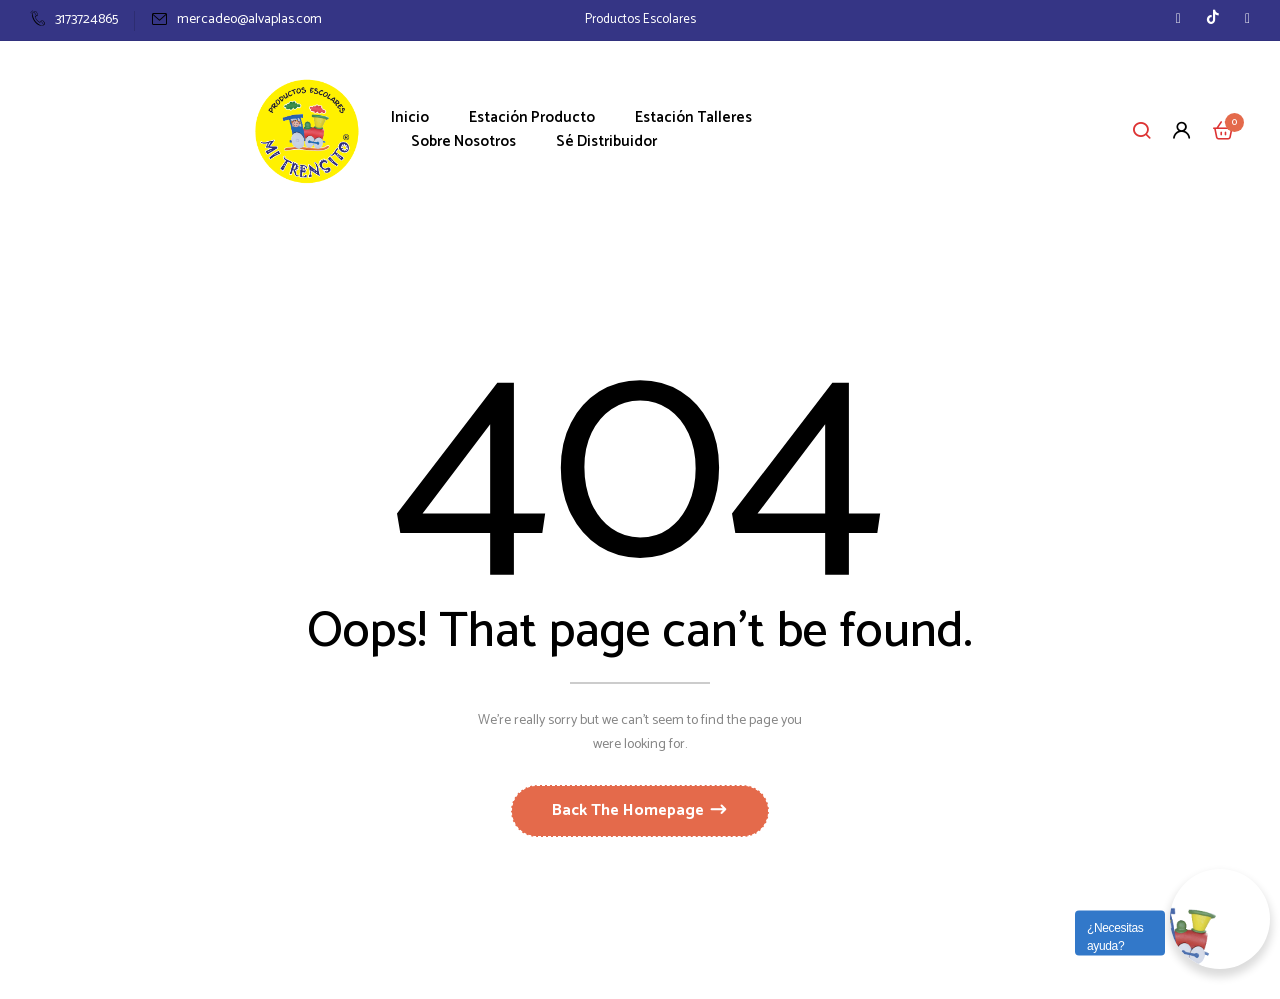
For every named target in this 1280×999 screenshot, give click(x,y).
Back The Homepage (630, 812)
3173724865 (74, 19)
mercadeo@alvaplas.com (236, 19)
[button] (1223, 130)
